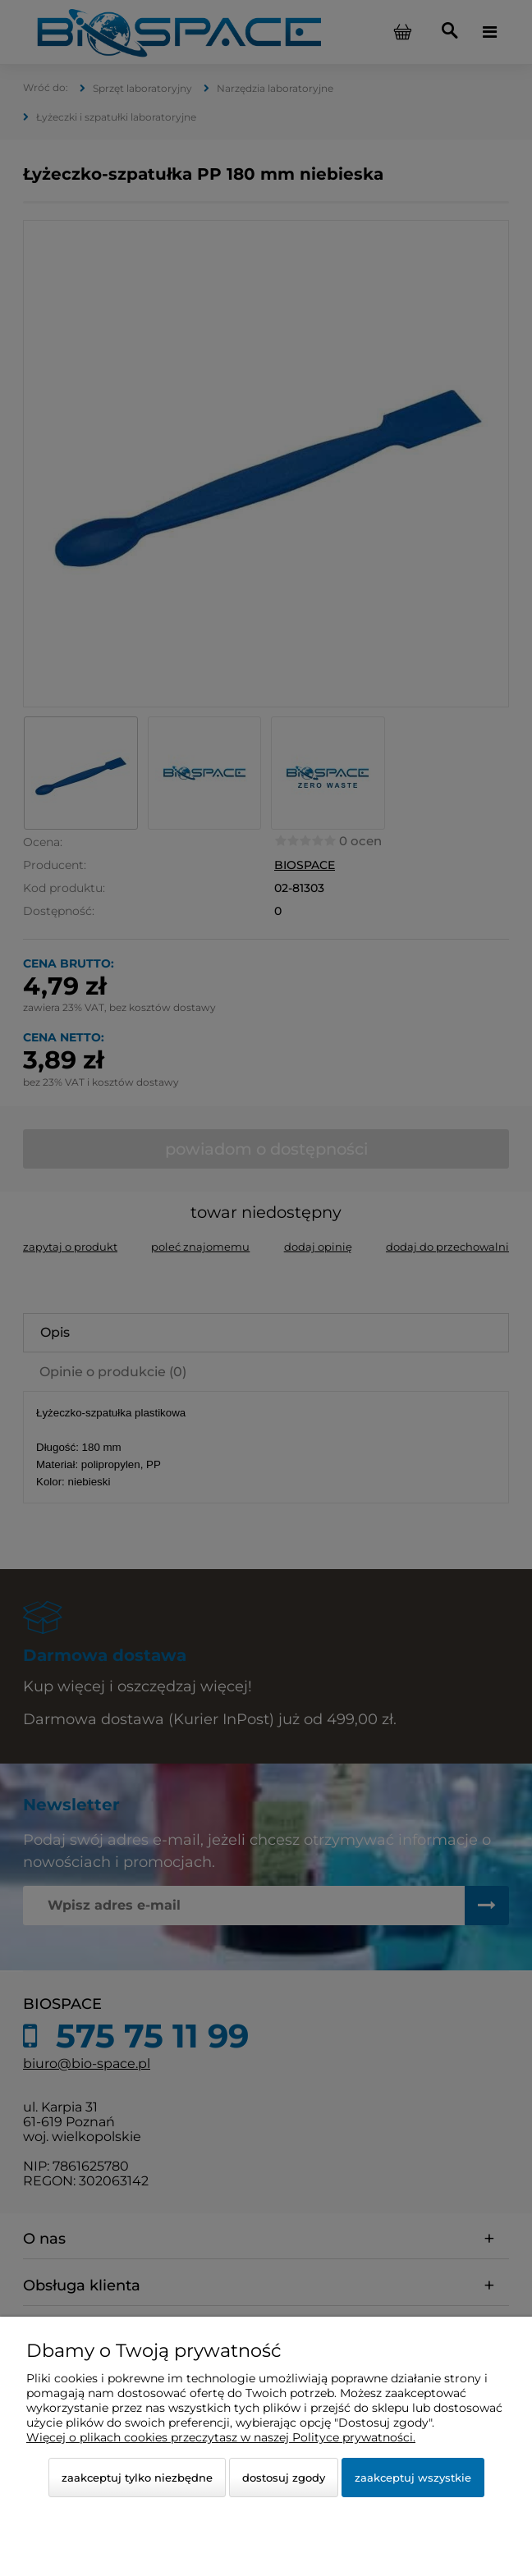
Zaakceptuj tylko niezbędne (137, 2477)
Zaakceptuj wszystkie (413, 2477)
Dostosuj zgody (283, 2477)
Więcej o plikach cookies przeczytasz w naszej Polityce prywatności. (220, 2437)
